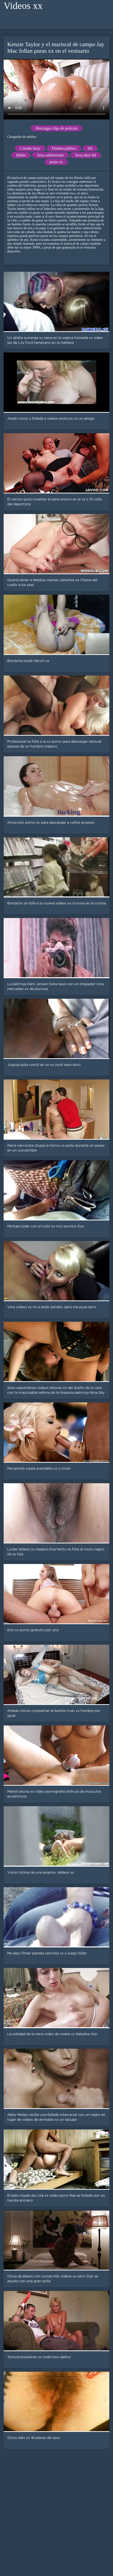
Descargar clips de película (56, 128)
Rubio (21, 155)
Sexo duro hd (85, 155)
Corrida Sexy (30, 148)
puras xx (56, 162)
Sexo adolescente (50, 155)
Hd (90, 148)
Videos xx (23, 5)
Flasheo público (64, 148)
